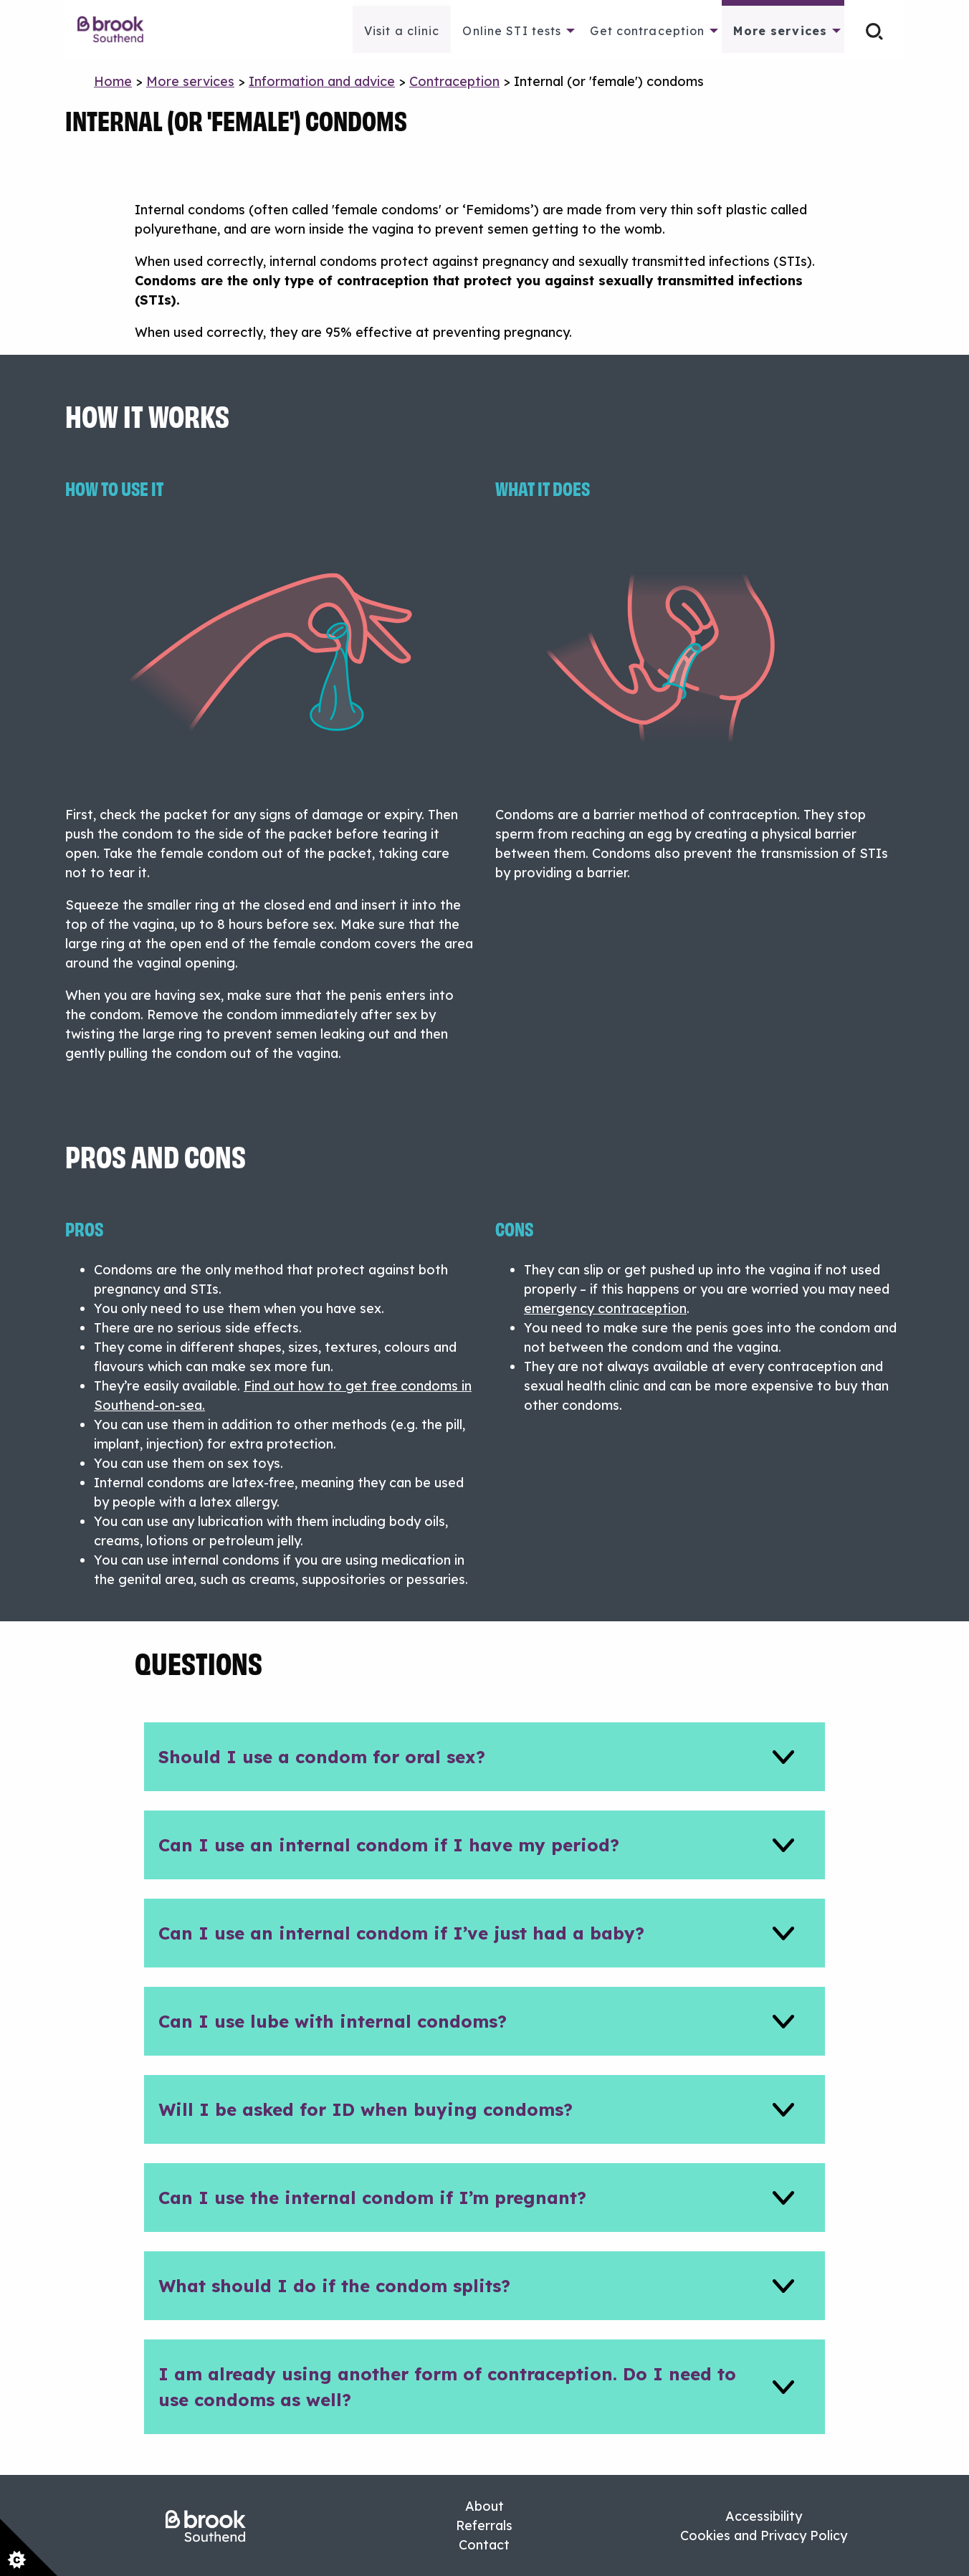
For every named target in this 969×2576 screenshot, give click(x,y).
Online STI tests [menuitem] (511, 31)
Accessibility (763, 2516)
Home (113, 81)
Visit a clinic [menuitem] (402, 31)
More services (190, 81)
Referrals (484, 2525)
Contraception (454, 81)
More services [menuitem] (780, 31)
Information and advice (322, 81)
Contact (484, 2545)
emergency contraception (605, 1308)
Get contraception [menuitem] (647, 31)
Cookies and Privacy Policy (763, 2535)
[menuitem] (118, 29)
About (484, 2506)
